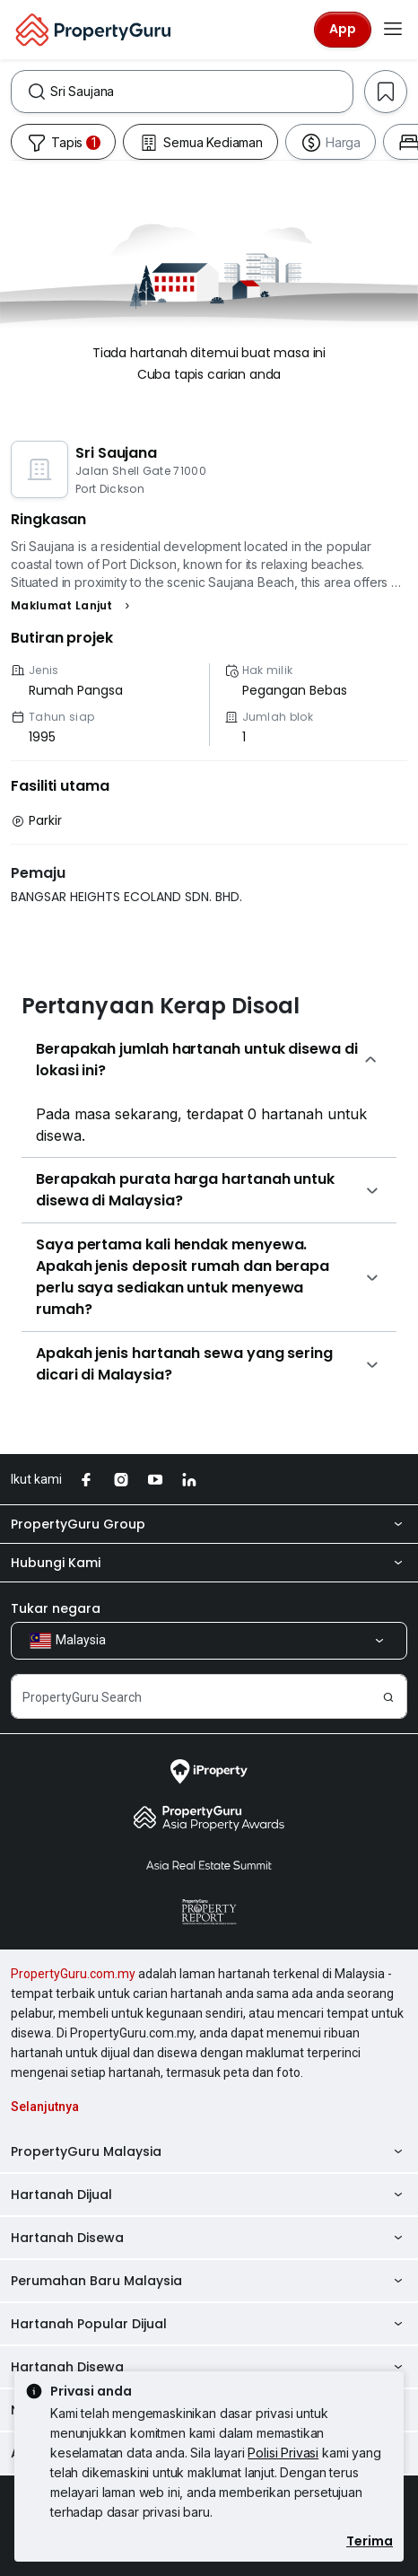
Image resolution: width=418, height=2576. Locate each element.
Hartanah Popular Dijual (209, 2324)
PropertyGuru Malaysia (209, 2151)
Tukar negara (55, 1608)
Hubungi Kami (209, 1563)
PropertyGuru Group (209, 1524)
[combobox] (201, 91)
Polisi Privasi (283, 2452)
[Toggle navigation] (393, 29)
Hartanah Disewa (209, 2237)
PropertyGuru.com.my (73, 1974)
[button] (73, 606)
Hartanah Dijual (209, 2194)
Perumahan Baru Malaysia (209, 2281)
